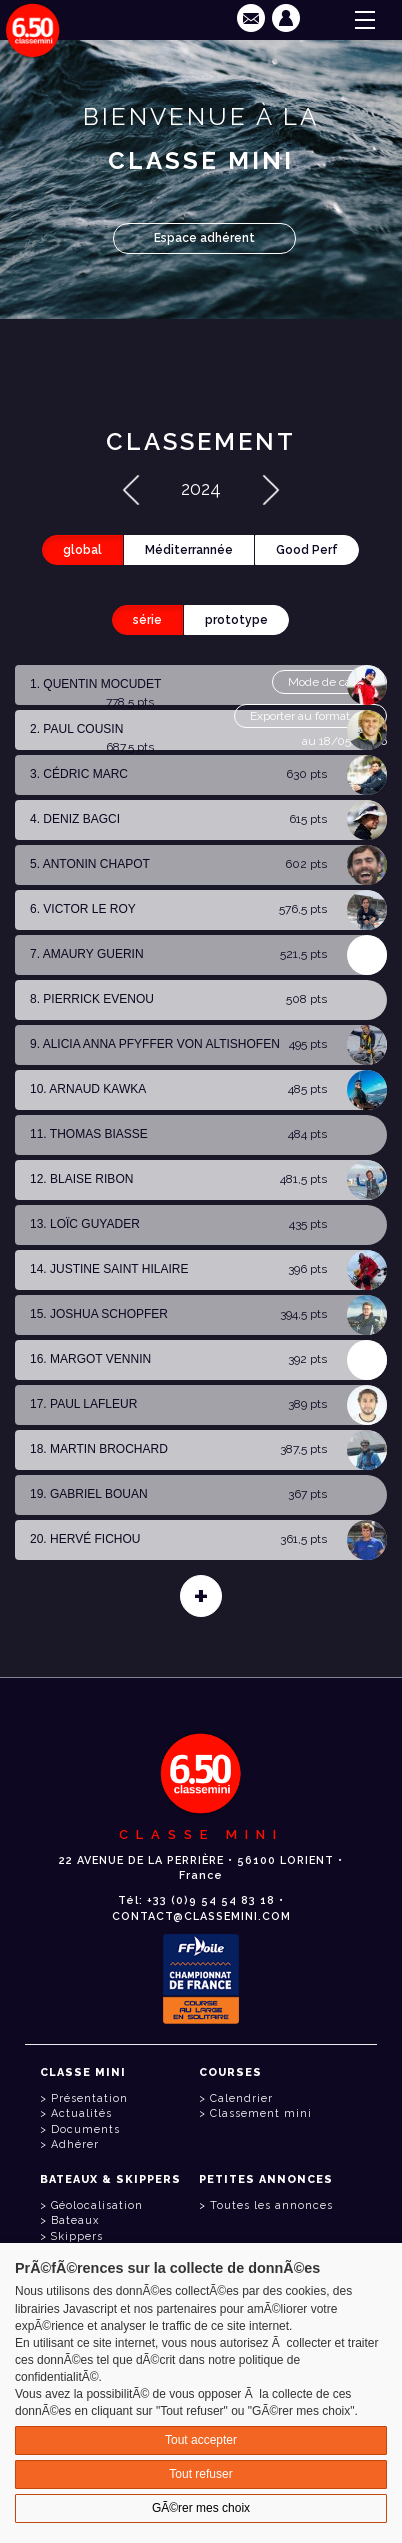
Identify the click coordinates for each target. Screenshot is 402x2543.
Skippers (77, 2236)
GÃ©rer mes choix (201, 2508)
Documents (85, 2129)
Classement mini (261, 2113)
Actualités (81, 2113)
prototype (236, 620)
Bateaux (75, 2220)
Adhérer (75, 2144)
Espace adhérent (204, 238)
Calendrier (241, 2098)
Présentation (89, 2098)
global (82, 550)
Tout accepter (201, 2440)
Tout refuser (200, 2474)
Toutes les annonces (271, 2205)
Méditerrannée (189, 550)
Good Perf (307, 550)
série (147, 620)
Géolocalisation (97, 2205)
